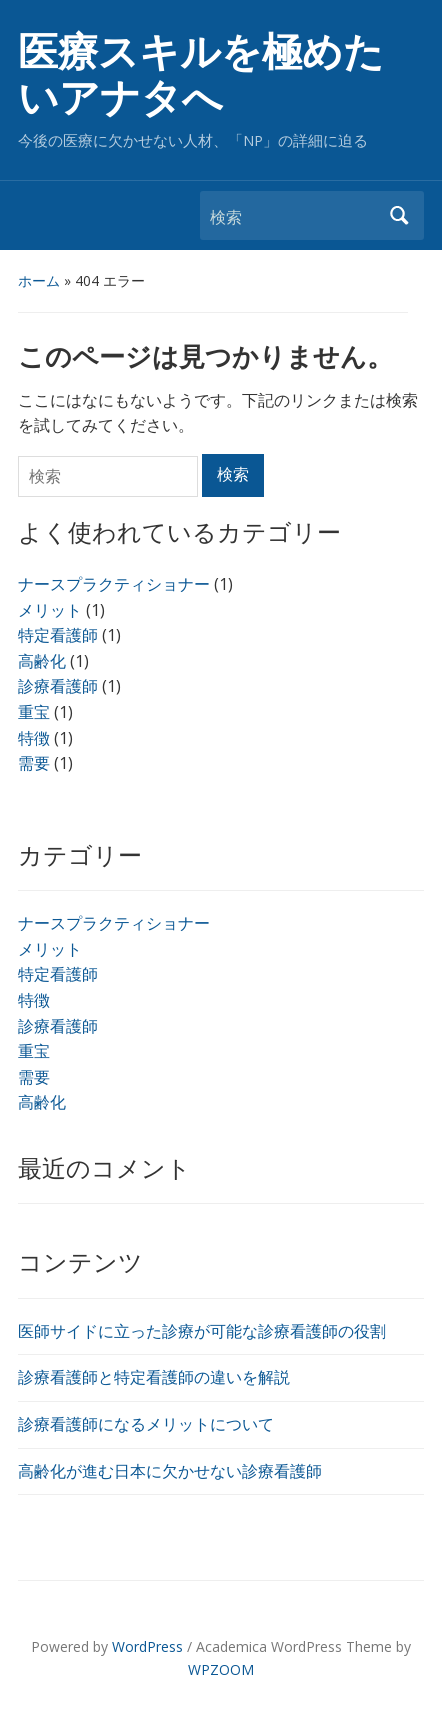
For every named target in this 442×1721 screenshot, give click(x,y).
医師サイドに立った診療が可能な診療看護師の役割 (202, 1331)
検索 (399, 215)
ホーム (39, 280)
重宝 (34, 1051)
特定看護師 (58, 974)
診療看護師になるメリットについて (146, 1424)
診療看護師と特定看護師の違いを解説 (154, 1377)
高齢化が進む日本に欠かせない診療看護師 (170, 1471)
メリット (50, 949)
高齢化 (42, 1102)
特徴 (34, 1000)
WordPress (147, 1646)
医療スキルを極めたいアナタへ (201, 75)
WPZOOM (221, 1669)
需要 (34, 1077)
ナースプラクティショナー (114, 923)
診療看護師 (58, 1026)
